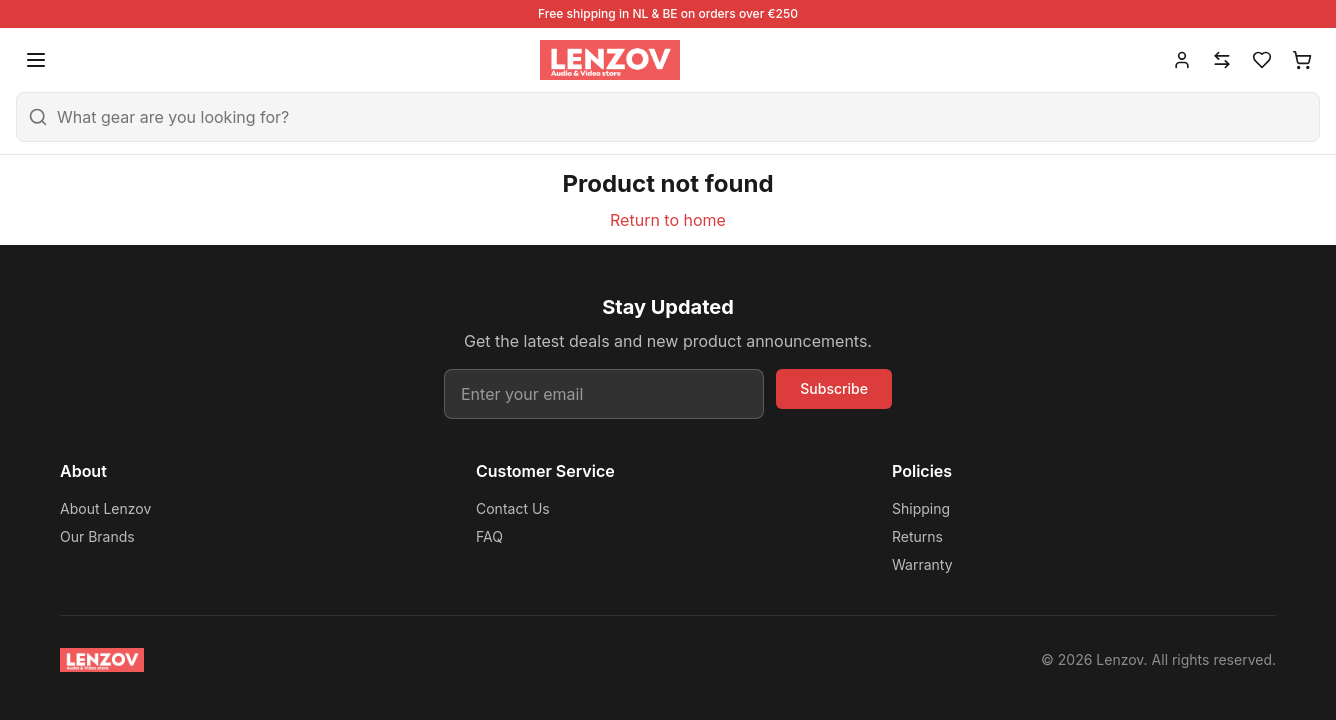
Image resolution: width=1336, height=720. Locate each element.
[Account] (1182, 60)
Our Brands (97, 536)
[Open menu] (36, 60)
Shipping (921, 508)
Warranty (922, 564)
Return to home (668, 220)
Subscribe (834, 388)
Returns (917, 536)
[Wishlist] (1262, 60)
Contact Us (513, 508)
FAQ (489, 536)
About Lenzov (105, 508)
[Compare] (1222, 60)
